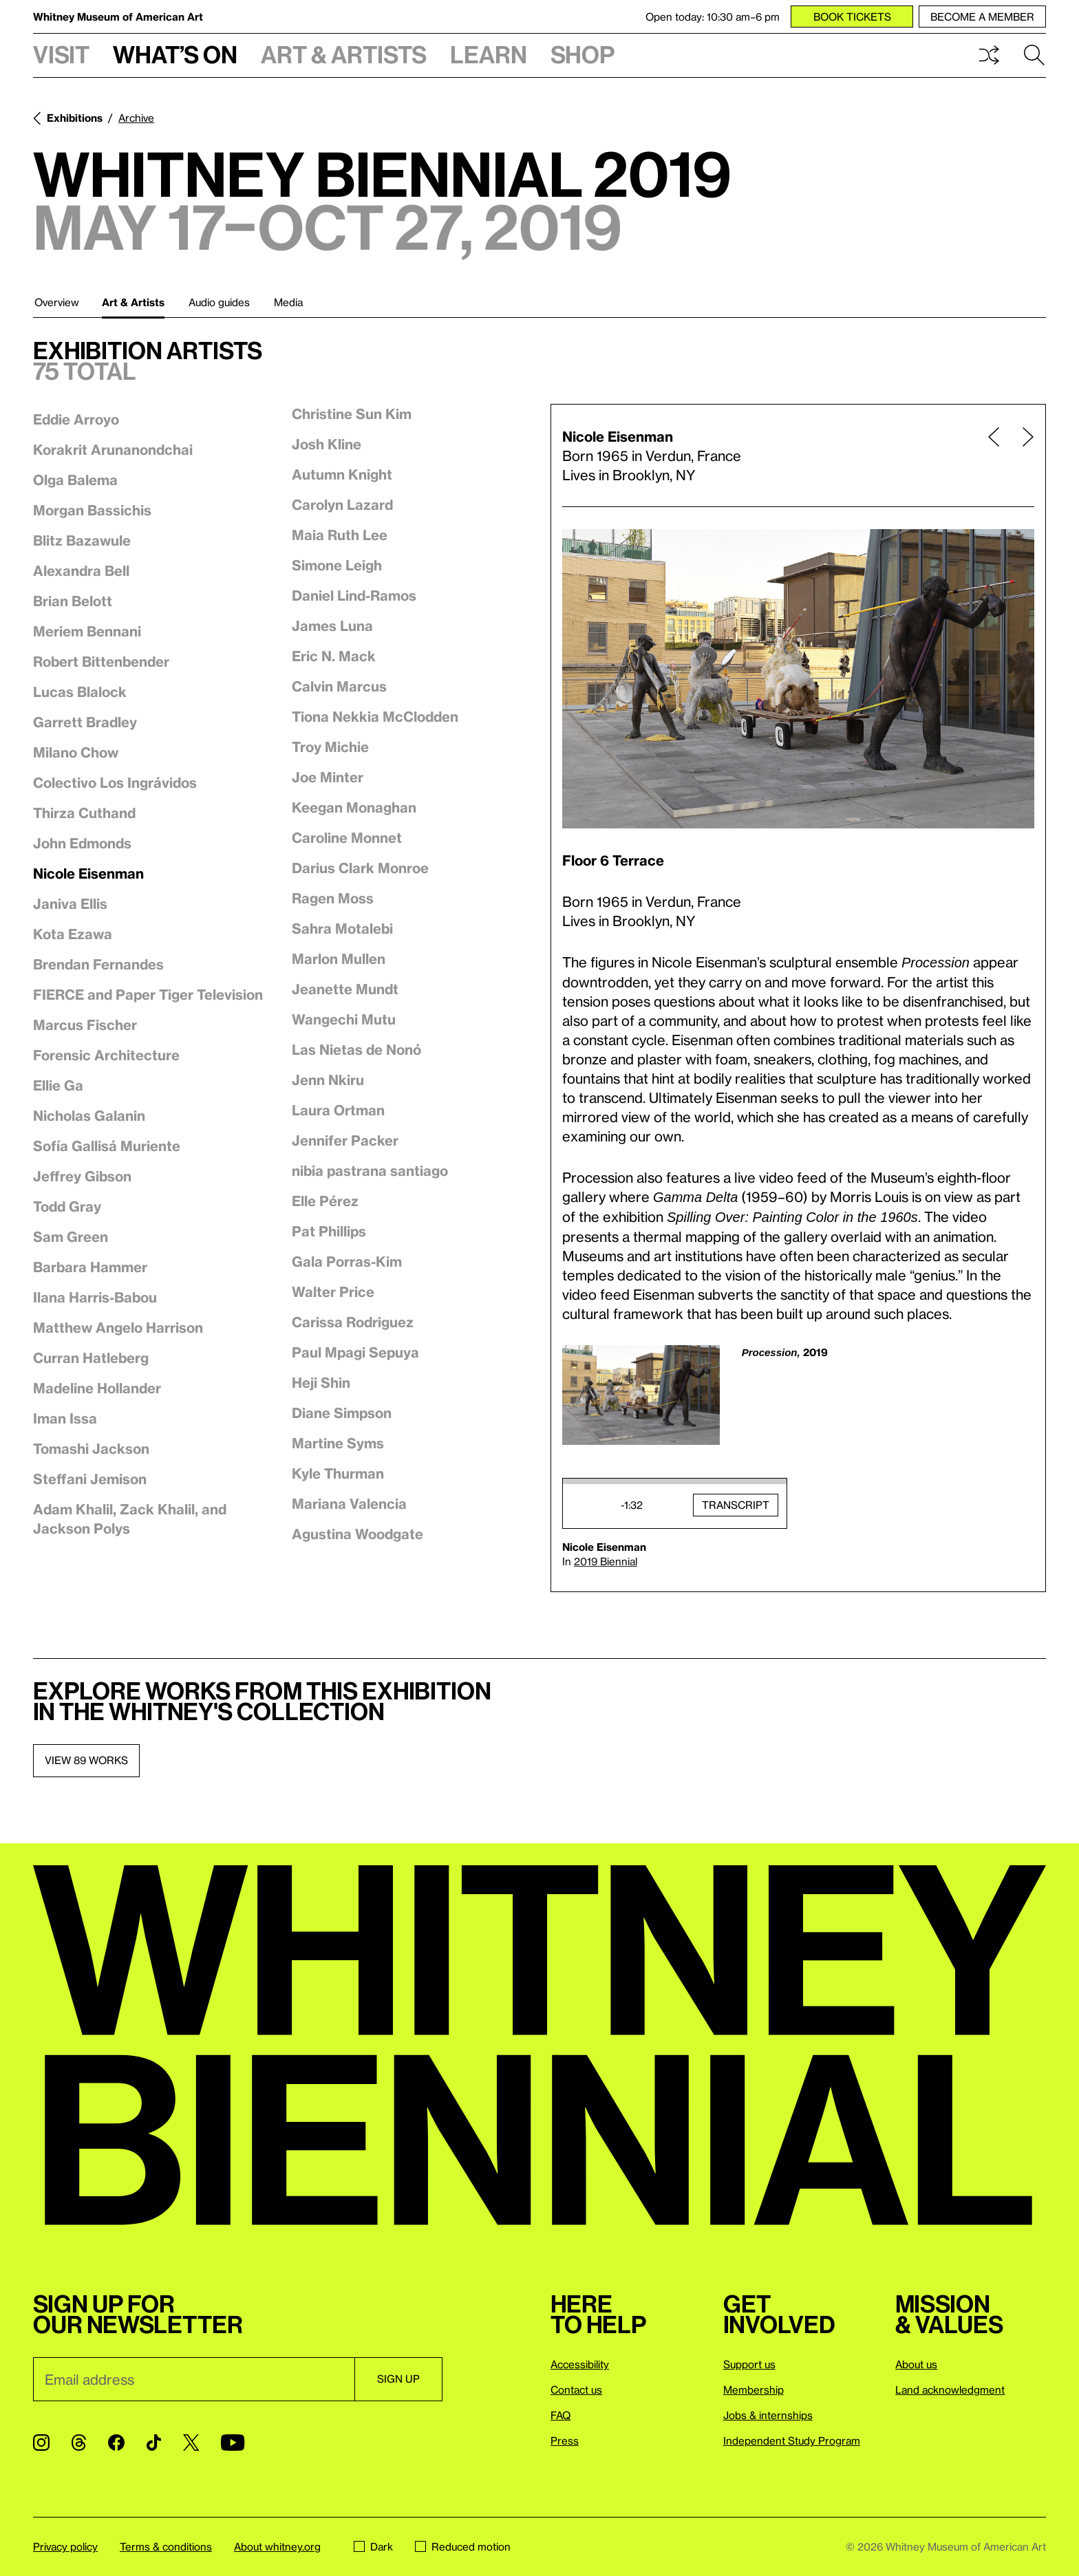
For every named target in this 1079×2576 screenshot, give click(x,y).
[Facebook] (116, 2442)
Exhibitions (75, 117)
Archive (136, 117)
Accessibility (580, 2364)
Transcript (735, 1505)
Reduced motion (463, 2546)
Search (1034, 55)
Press (565, 2440)
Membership (753, 2389)
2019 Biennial (605, 1561)
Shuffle (989, 55)
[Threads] (79, 2442)
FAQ (560, 2415)
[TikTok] (154, 2442)
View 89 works (86, 1760)
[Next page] (1022, 455)
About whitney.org (277, 2546)
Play (586, 1505)
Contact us (576, 2389)
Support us (749, 2364)
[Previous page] (993, 455)
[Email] (193, 2379)
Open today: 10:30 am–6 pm (712, 16)
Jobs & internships (768, 2415)
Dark (373, 2546)
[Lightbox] (798, 678)
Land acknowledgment (950, 2389)
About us (916, 2364)
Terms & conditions (166, 2546)
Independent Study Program (791, 2440)
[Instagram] (41, 2442)
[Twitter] (191, 2442)
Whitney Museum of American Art (118, 16)
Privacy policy (65, 2546)
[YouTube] (232, 2442)
